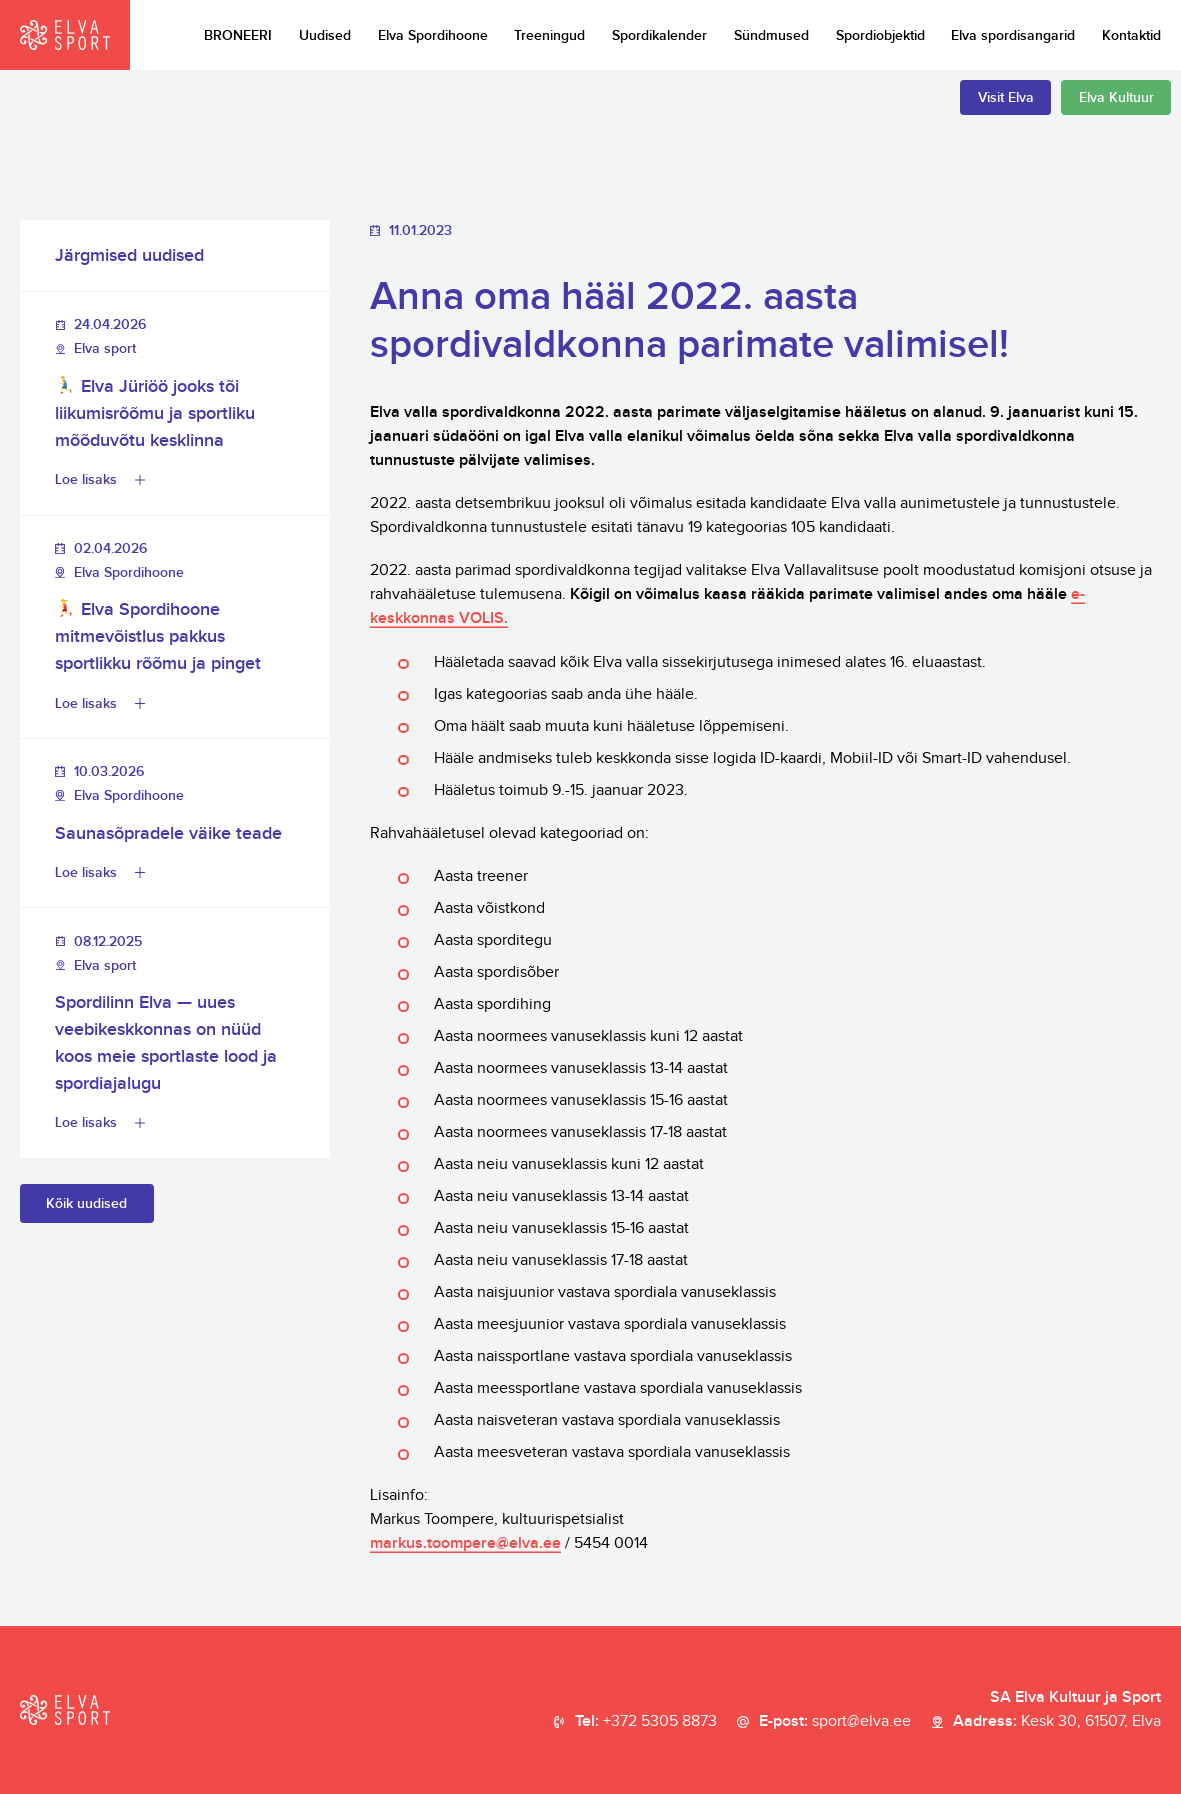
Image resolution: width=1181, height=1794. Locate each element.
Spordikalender (659, 35)
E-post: (835, 1722)
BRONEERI (238, 35)
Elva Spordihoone (433, 35)
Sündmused (771, 35)
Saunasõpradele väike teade (168, 833)
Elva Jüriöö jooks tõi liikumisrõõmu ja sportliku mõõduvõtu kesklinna (155, 413)
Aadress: (1057, 1722)
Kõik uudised (86, 1203)
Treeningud (549, 35)
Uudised (325, 35)
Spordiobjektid (880, 35)
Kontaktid (1131, 35)
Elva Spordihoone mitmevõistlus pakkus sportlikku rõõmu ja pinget (158, 636)
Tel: (646, 1722)
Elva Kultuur (1116, 97)
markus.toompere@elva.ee (465, 1543)
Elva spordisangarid (1013, 35)
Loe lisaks (86, 479)
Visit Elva (1006, 97)
